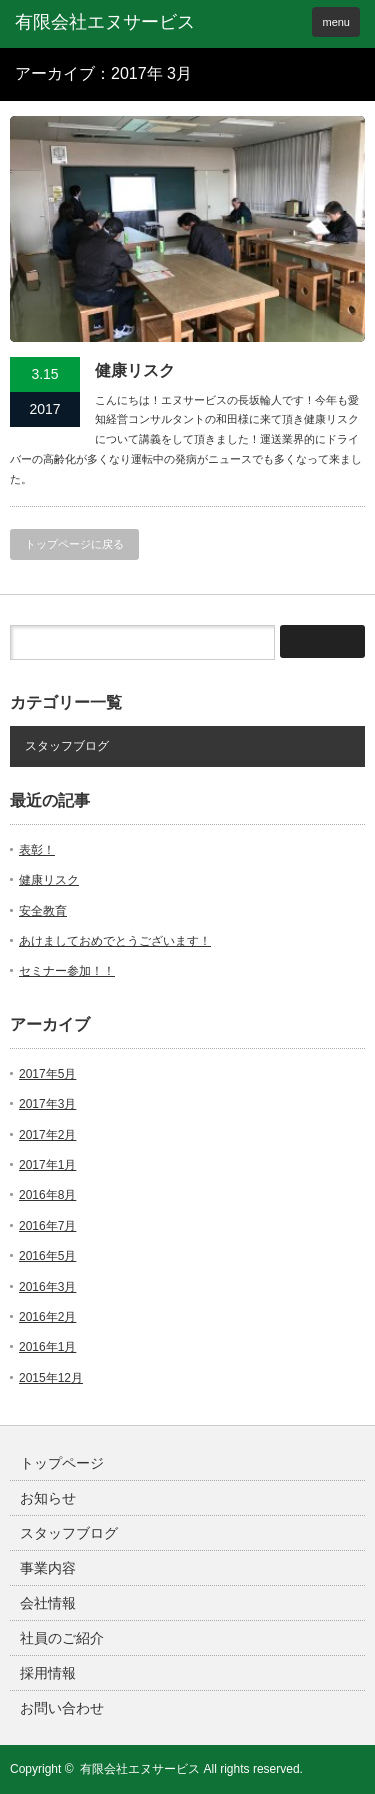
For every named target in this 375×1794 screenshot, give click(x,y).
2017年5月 (47, 1074)
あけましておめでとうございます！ (115, 941)
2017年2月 (47, 1135)
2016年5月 (47, 1256)
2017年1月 (47, 1165)
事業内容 (48, 1568)
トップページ (62, 1463)
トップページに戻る (74, 544)
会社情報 (48, 1603)
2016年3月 (47, 1287)
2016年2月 (47, 1317)
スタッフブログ (67, 746)
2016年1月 (47, 1347)
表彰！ (37, 850)
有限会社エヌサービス (140, 1769)
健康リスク (135, 370)
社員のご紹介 (62, 1638)
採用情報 (48, 1673)
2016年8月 (47, 1195)
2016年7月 (47, 1226)
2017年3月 (47, 1104)
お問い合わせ (62, 1708)
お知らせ (48, 1498)
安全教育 (43, 911)
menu (336, 22)
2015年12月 (51, 1378)
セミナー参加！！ (67, 971)
